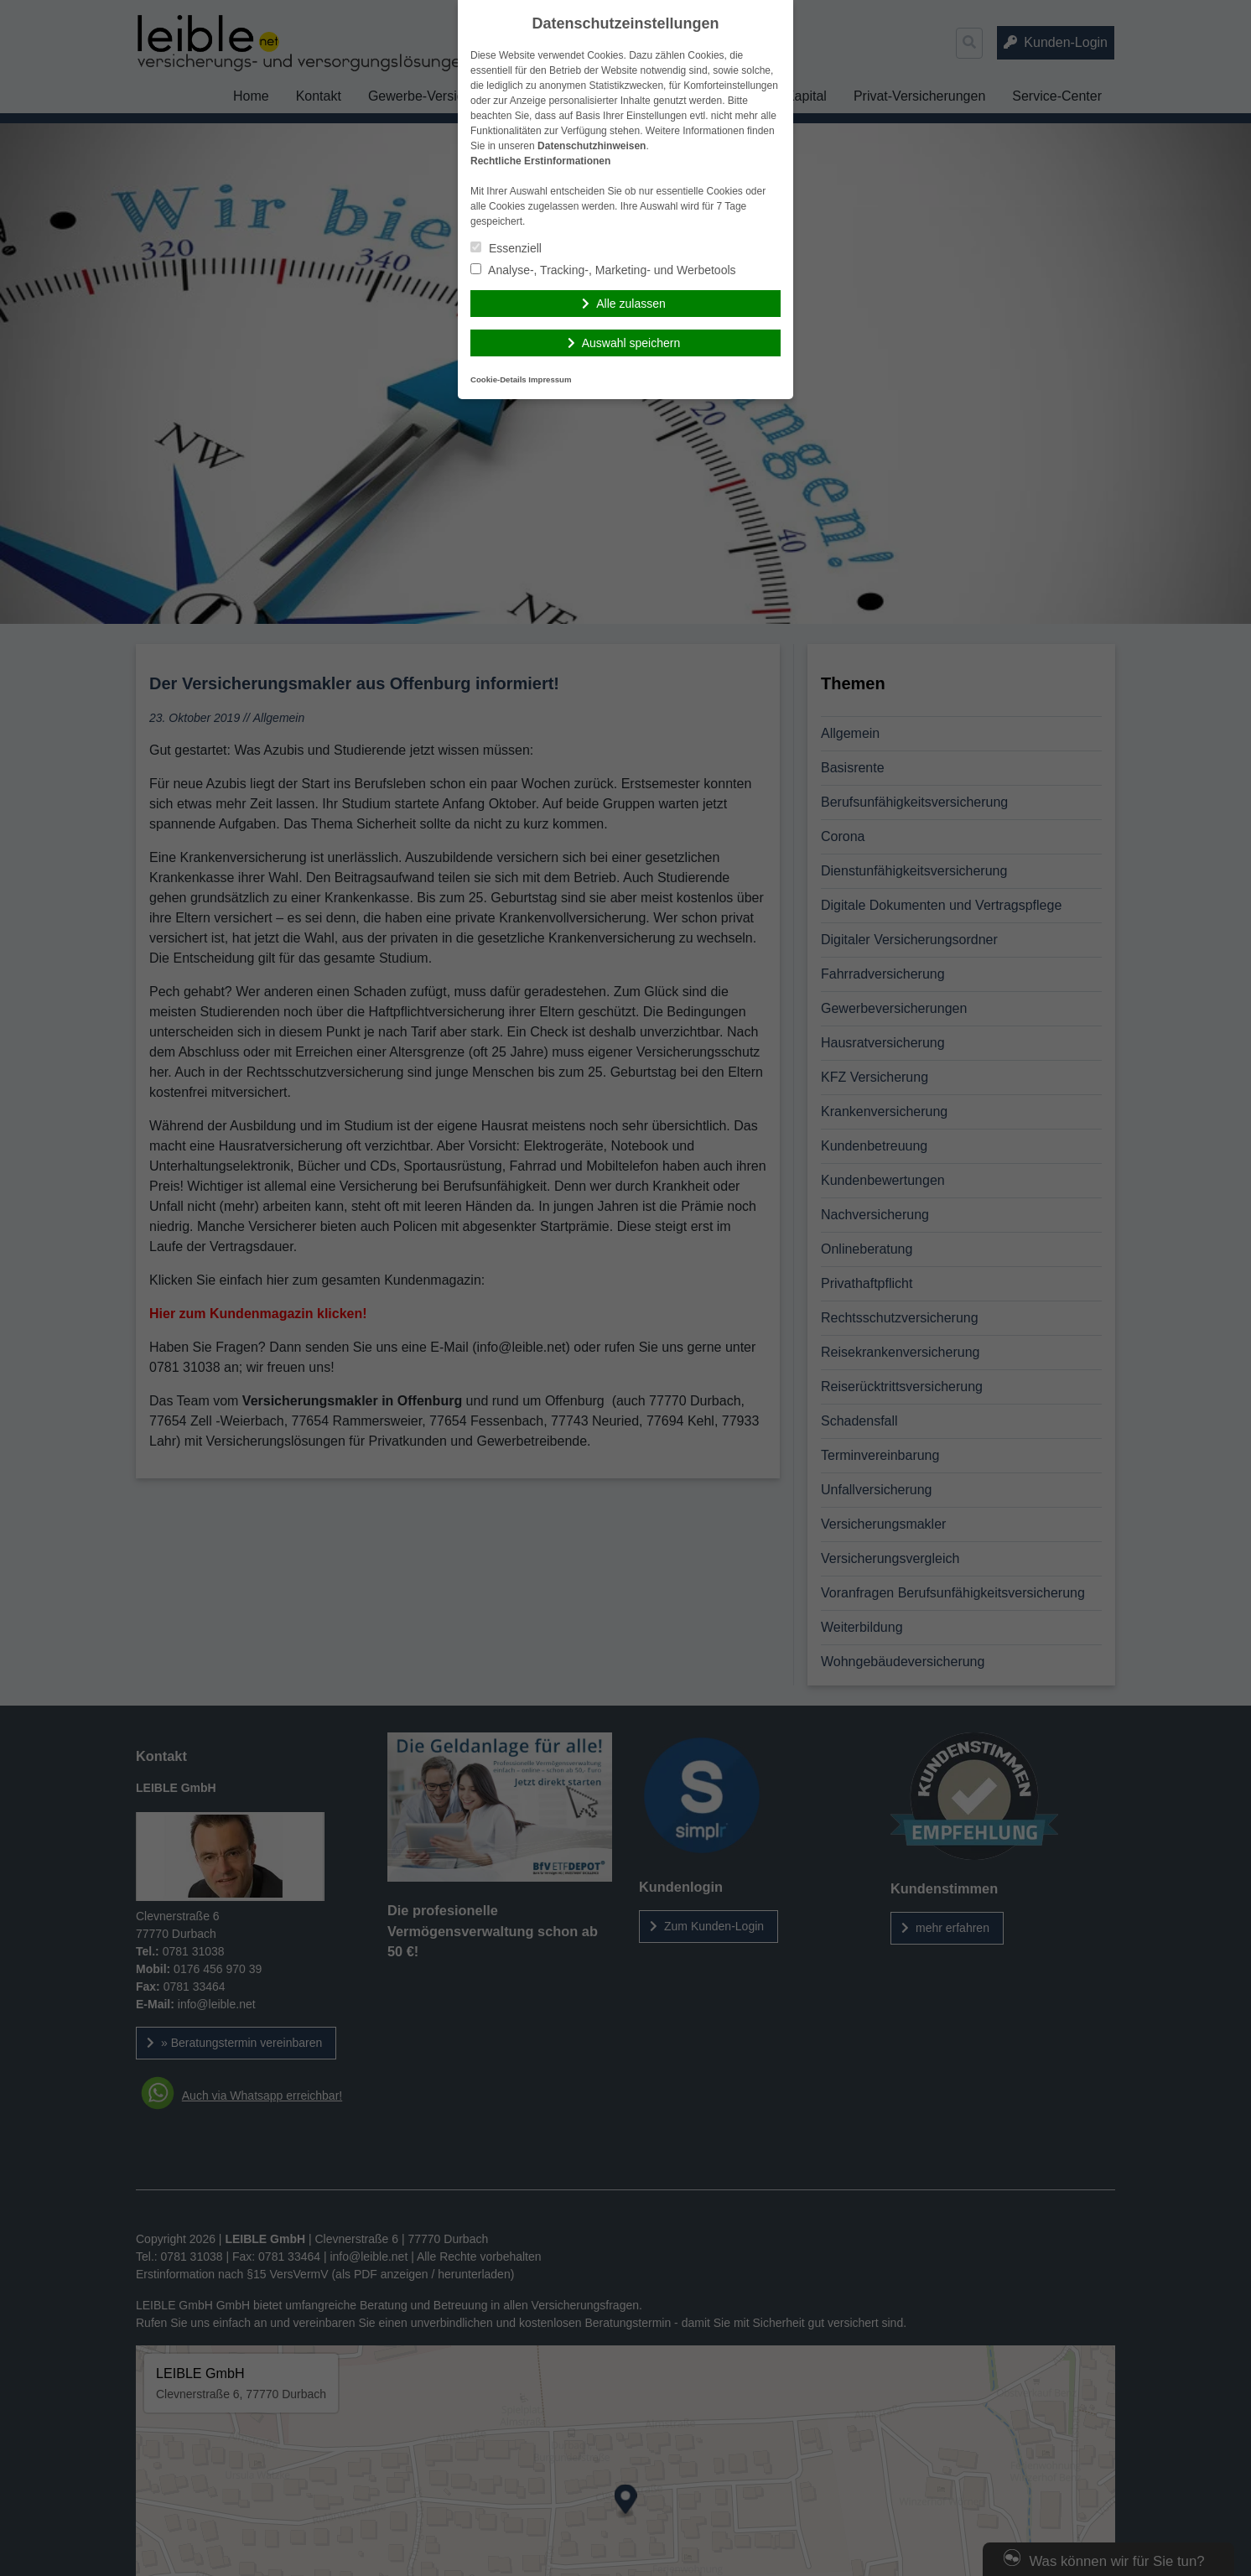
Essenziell (506, 248)
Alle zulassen (631, 303)
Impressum (549, 379)
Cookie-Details (498, 379)
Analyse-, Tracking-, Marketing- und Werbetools (603, 270)
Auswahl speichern (631, 343)
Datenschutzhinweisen (591, 146)
